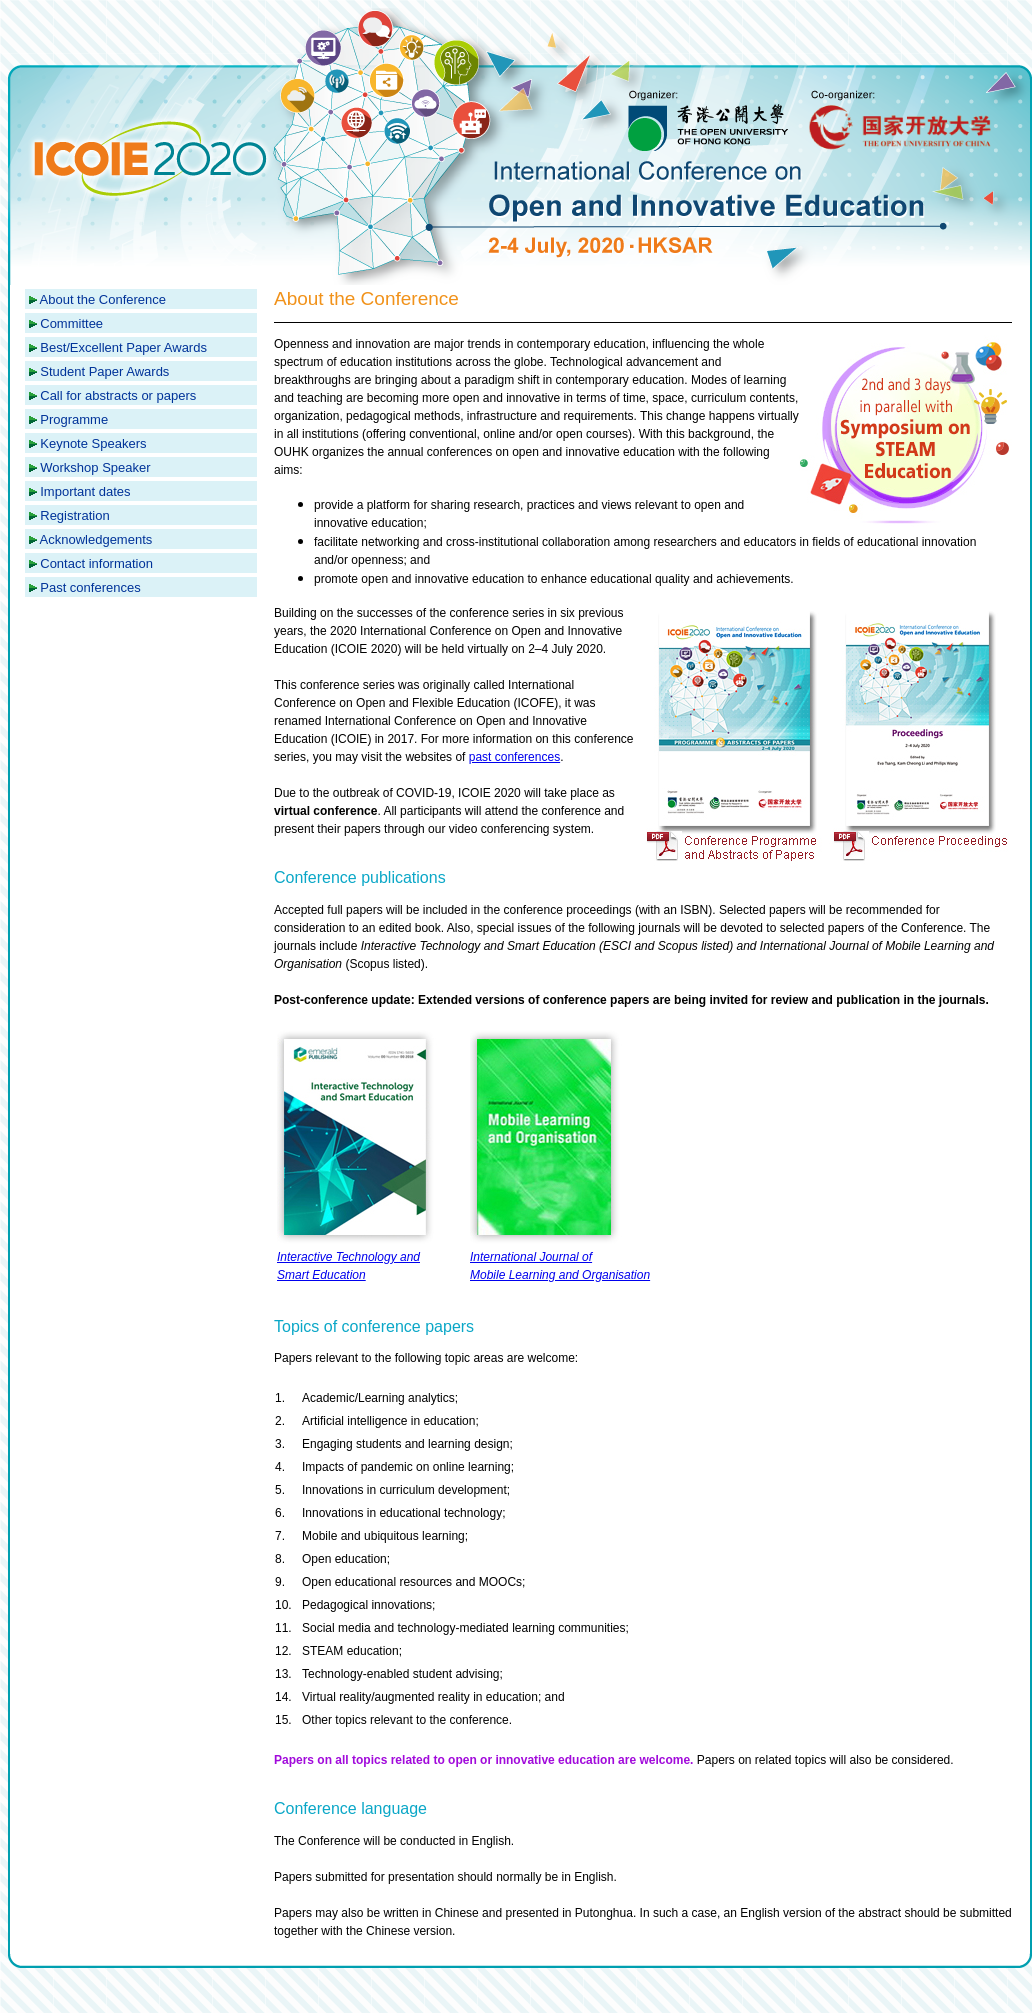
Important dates (85, 491)
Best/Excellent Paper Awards (123, 347)
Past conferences (90, 587)
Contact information (96, 563)
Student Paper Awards (104, 371)
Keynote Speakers (93, 443)
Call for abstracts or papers (118, 395)
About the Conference (103, 299)
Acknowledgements (96, 539)
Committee (71, 323)
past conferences (514, 757)
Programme (74, 419)
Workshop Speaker (95, 467)
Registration (74, 515)
